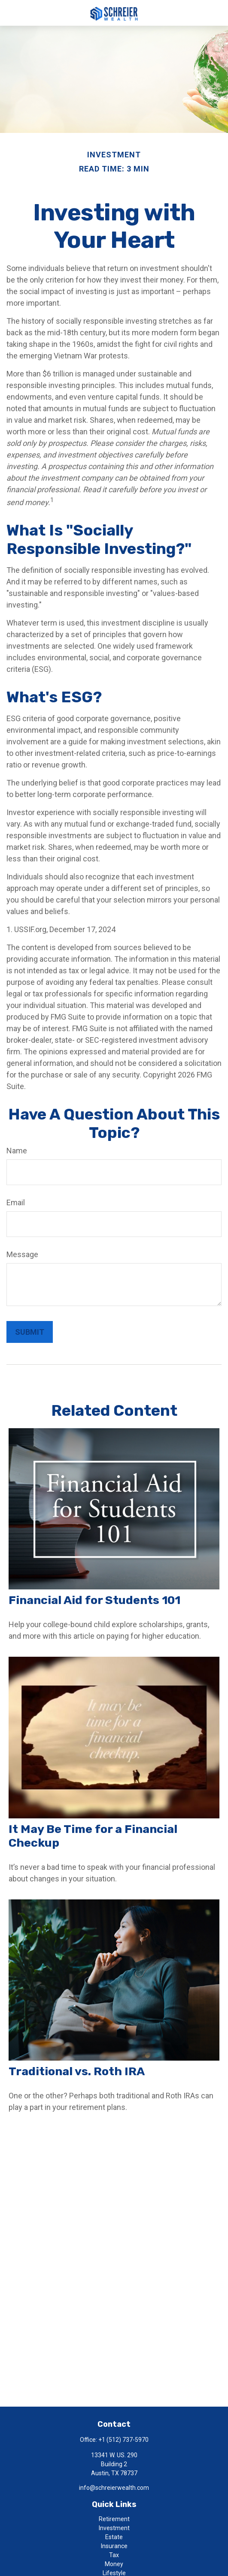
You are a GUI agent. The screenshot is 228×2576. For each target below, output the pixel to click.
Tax (114, 2555)
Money (114, 2564)
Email (15, 1202)
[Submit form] (29, 1332)
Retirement (114, 2519)
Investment (114, 2528)
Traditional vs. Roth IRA (77, 2071)
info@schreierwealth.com (114, 2487)
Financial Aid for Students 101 (94, 1600)
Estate (114, 2537)
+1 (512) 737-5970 (123, 2439)
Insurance (114, 2546)
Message (22, 1254)
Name (16, 1150)
